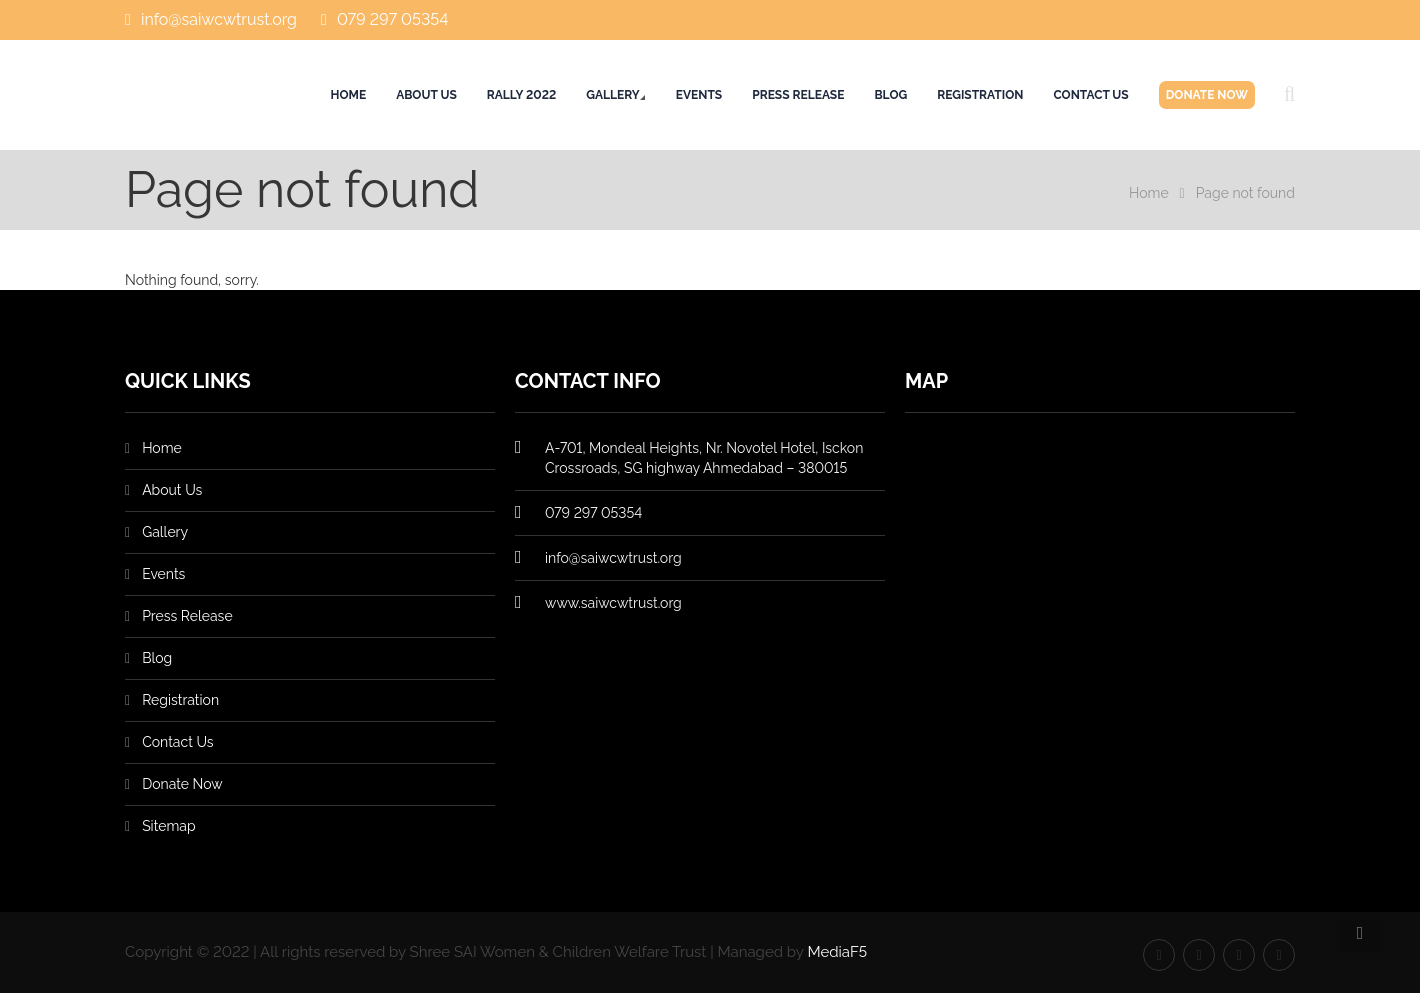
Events (699, 95)
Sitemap (168, 826)
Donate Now (1207, 95)
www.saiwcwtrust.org (613, 603)
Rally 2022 (521, 95)
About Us (426, 95)
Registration (980, 95)
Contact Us (1090, 95)
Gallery (612, 95)
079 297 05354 (392, 19)
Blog (890, 95)
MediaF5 (837, 952)
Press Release (798, 95)
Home (349, 95)
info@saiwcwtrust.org (219, 19)
